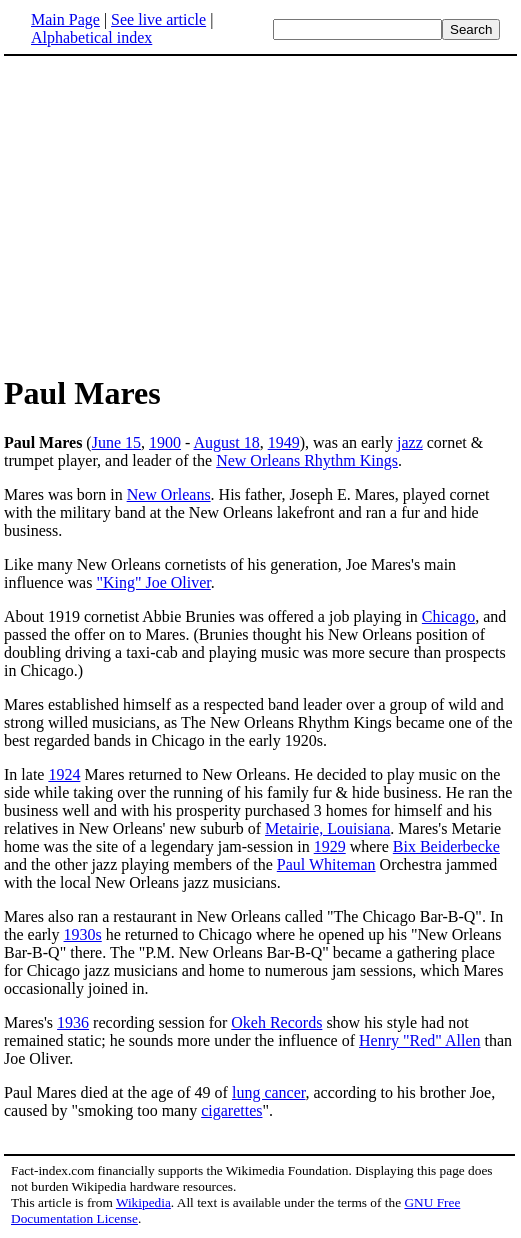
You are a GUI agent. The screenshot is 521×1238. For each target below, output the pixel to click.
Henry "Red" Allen (419, 1040)
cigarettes (231, 1110)
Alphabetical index (91, 37)
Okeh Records (276, 1022)
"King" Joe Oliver (153, 582)
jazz (410, 442)
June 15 (116, 442)
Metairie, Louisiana (327, 828)
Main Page (65, 19)
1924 (64, 774)
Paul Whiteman (326, 864)
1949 (284, 442)
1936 (73, 1022)
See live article (158, 19)
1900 (165, 442)
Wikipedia (143, 1202)
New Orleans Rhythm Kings (307, 460)
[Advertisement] (172, 214)
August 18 (226, 442)
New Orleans (169, 494)
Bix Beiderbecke (446, 846)
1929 (330, 846)
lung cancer (269, 1092)
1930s (83, 934)
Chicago (448, 616)
